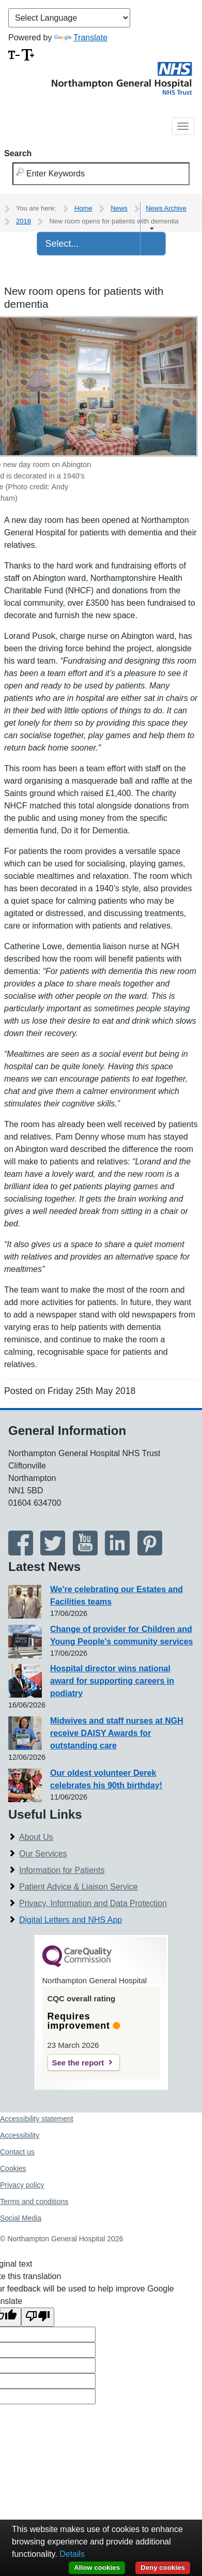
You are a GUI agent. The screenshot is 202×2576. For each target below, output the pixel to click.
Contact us (17, 2152)
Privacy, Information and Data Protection (93, 1903)
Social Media (20, 2218)
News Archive (166, 208)
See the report (78, 2062)
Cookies (13, 2168)
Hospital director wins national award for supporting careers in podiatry (112, 1681)
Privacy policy (22, 2185)
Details (72, 2554)
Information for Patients (61, 1870)
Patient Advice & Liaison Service (78, 1886)
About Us (36, 1837)
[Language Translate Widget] (69, 17)
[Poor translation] (37, 2317)
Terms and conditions (34, 2201)
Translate (80, 37)
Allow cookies (97, 2567)
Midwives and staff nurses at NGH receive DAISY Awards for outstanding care (116, 1733)
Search (18, 153)
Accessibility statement (36, 2119)
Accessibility (19, 2135)
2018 (23, 221)
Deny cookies (163, 2567)
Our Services (43, 1853)
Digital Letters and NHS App (70, 1919)
